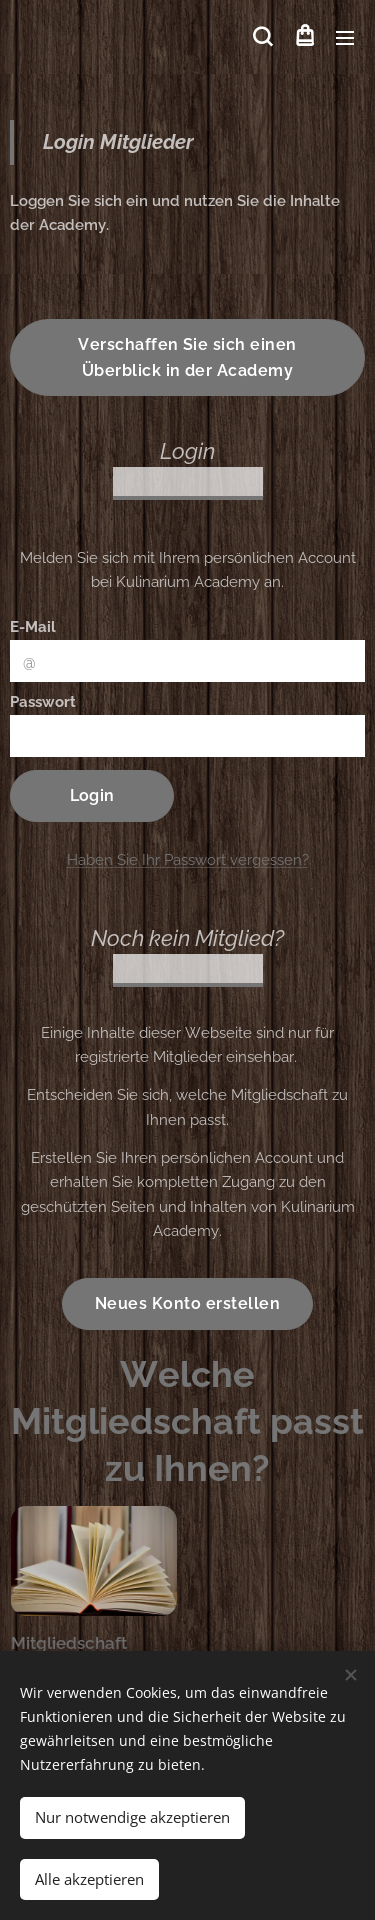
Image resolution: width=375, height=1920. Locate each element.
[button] (262, 37)
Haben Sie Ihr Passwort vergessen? (188, 860)
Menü (345, 38)
